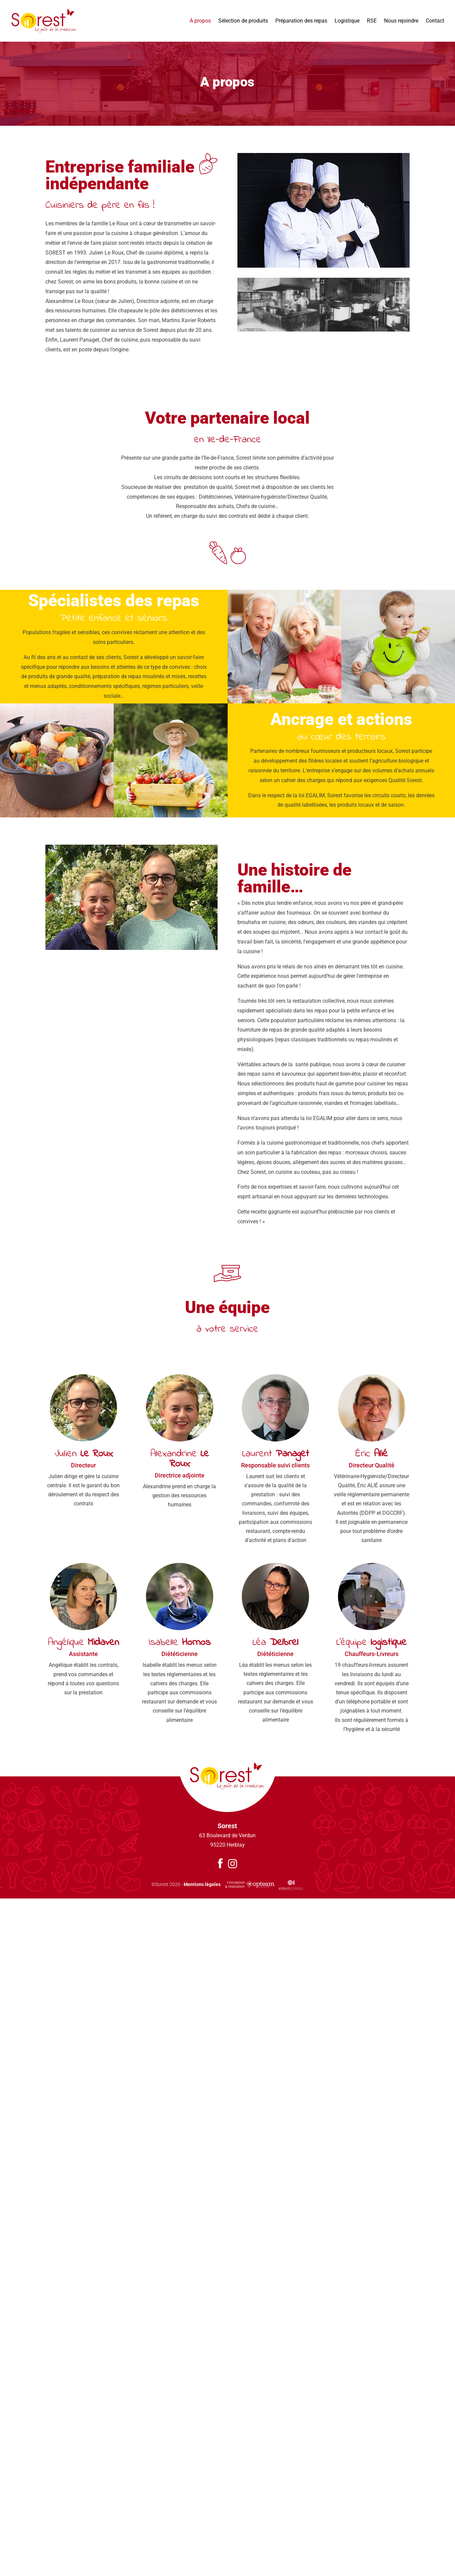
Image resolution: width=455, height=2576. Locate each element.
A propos (200, 21)
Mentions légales (202, 1884)
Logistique (347, 21)
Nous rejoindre (401, 21)
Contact (435, 21)
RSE (372, 21)
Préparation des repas (301, 21)
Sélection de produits (243, 21)
